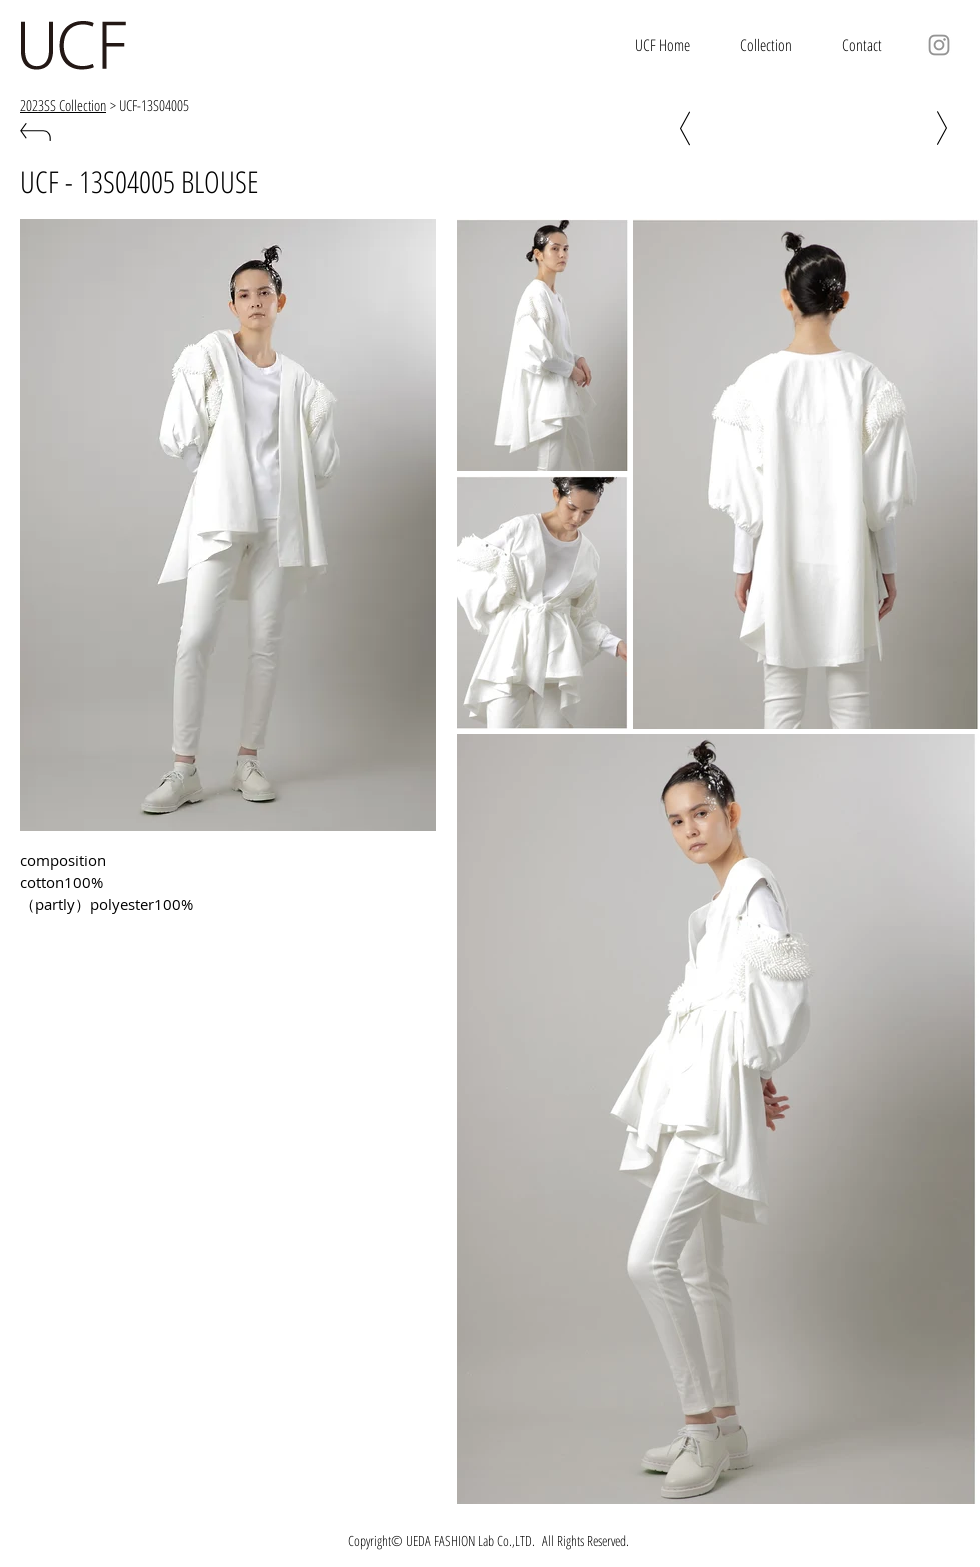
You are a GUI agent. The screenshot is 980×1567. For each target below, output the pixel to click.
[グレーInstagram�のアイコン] (939, 45)
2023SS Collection (63, 105)
